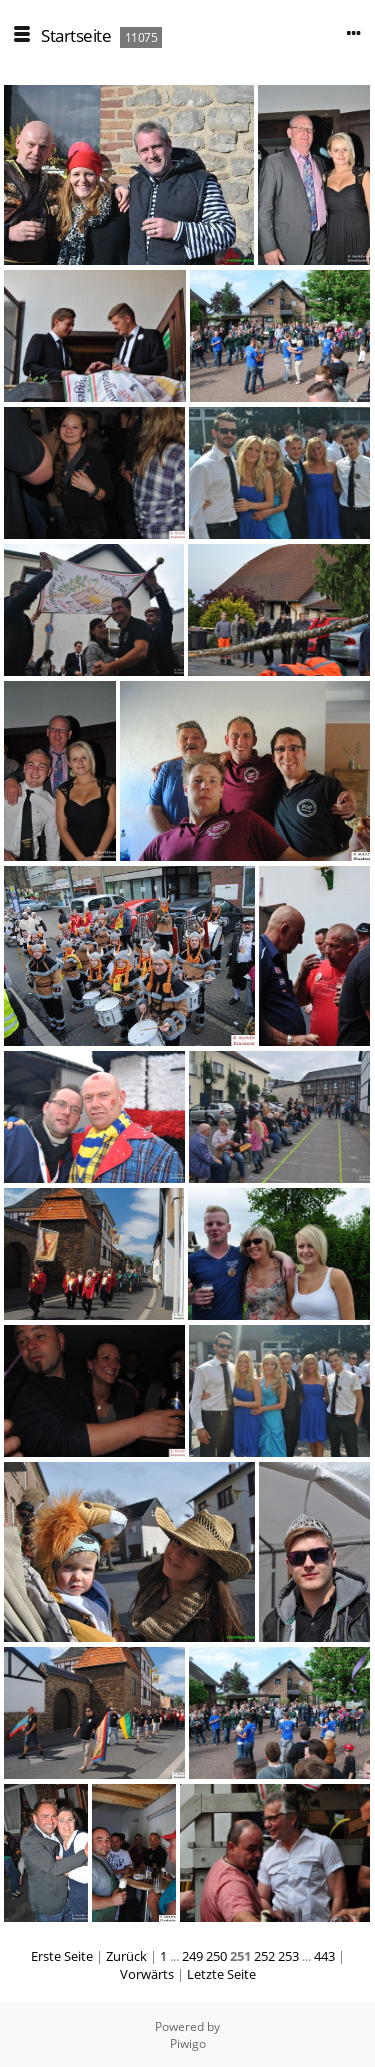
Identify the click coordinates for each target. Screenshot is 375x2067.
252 (264, 1956)
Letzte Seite (221, 1974)
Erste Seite (62, 1956)
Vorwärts (147, 1974)
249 (192, 1956)
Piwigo (188, 2043)
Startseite (76, 35)
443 (324, 1956)
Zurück (126, 1956)
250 (216, 1956)
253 (288, 1956)
